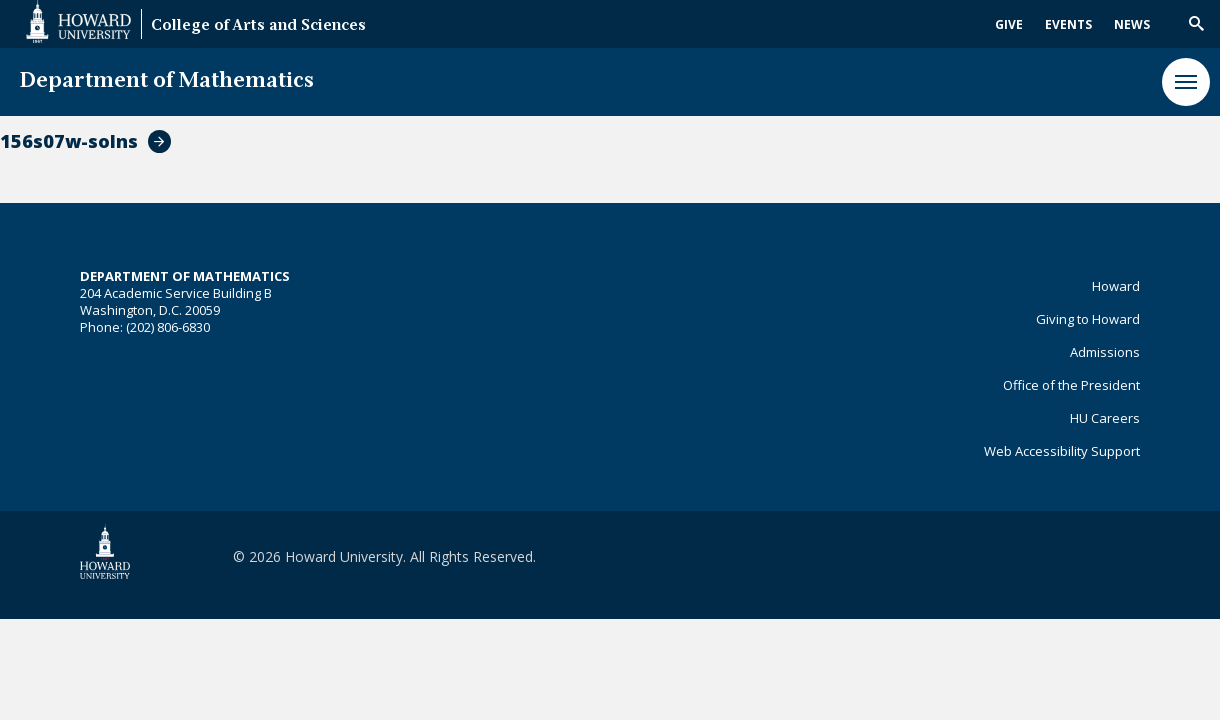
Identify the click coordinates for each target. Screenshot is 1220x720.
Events (1068, 24)
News (1132, 24)
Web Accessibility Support (1062, 451)
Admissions (1105, 352)
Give (1009, 24)
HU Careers (1105, 418)
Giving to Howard (1088, 319)
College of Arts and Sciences (258, 26)
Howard (1116, 286)
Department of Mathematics (167, 81)
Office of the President (1071, 385)
